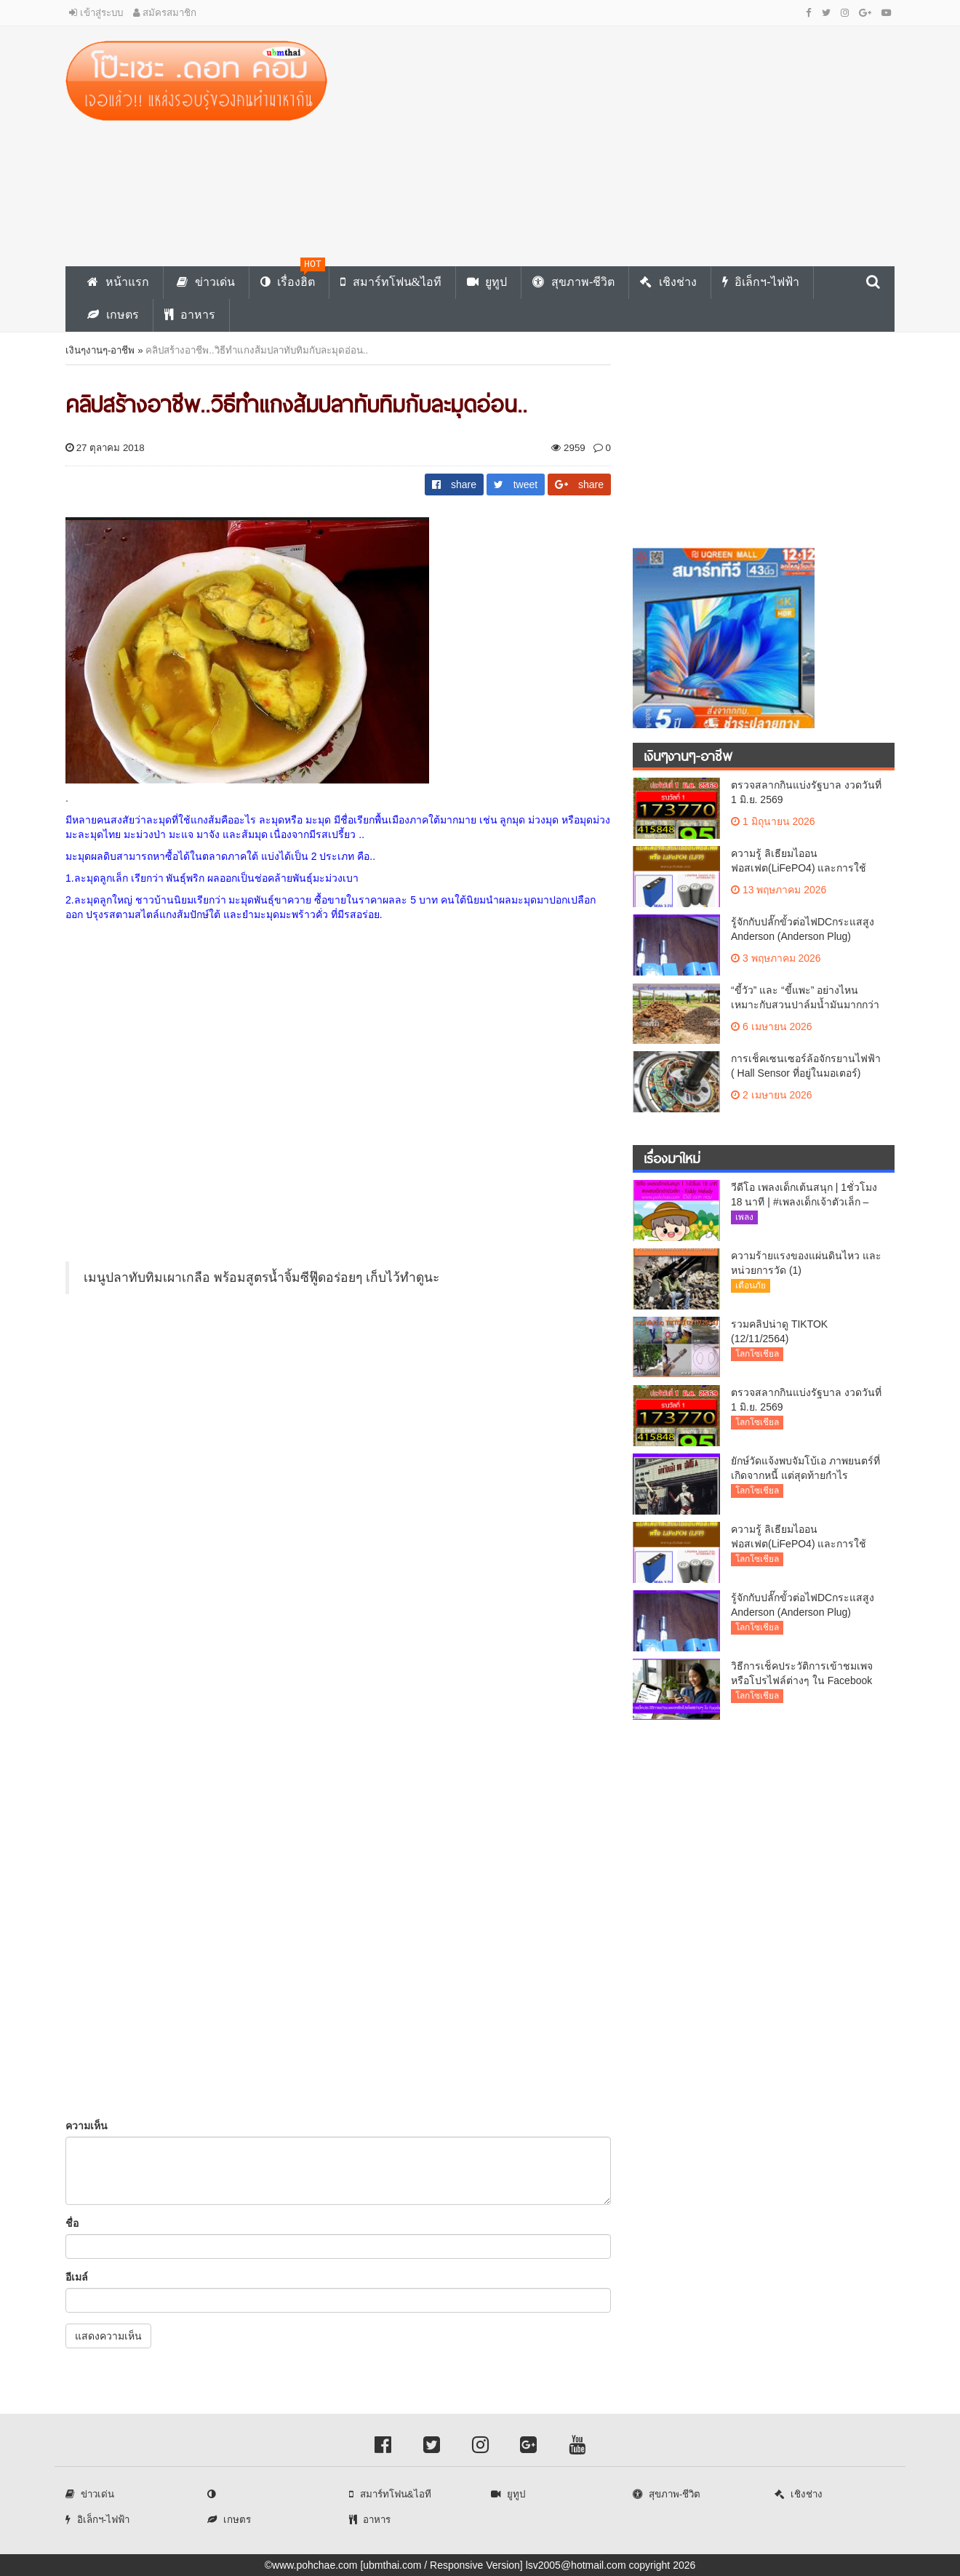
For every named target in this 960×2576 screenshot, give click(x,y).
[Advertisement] (622, 142)
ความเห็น (86, 2126)
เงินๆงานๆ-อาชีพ (100, 350)
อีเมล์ (76, 2277)
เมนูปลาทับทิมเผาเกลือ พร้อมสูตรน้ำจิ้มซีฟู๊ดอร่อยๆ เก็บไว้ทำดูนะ (261, 1277)
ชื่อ (72, 2223)
